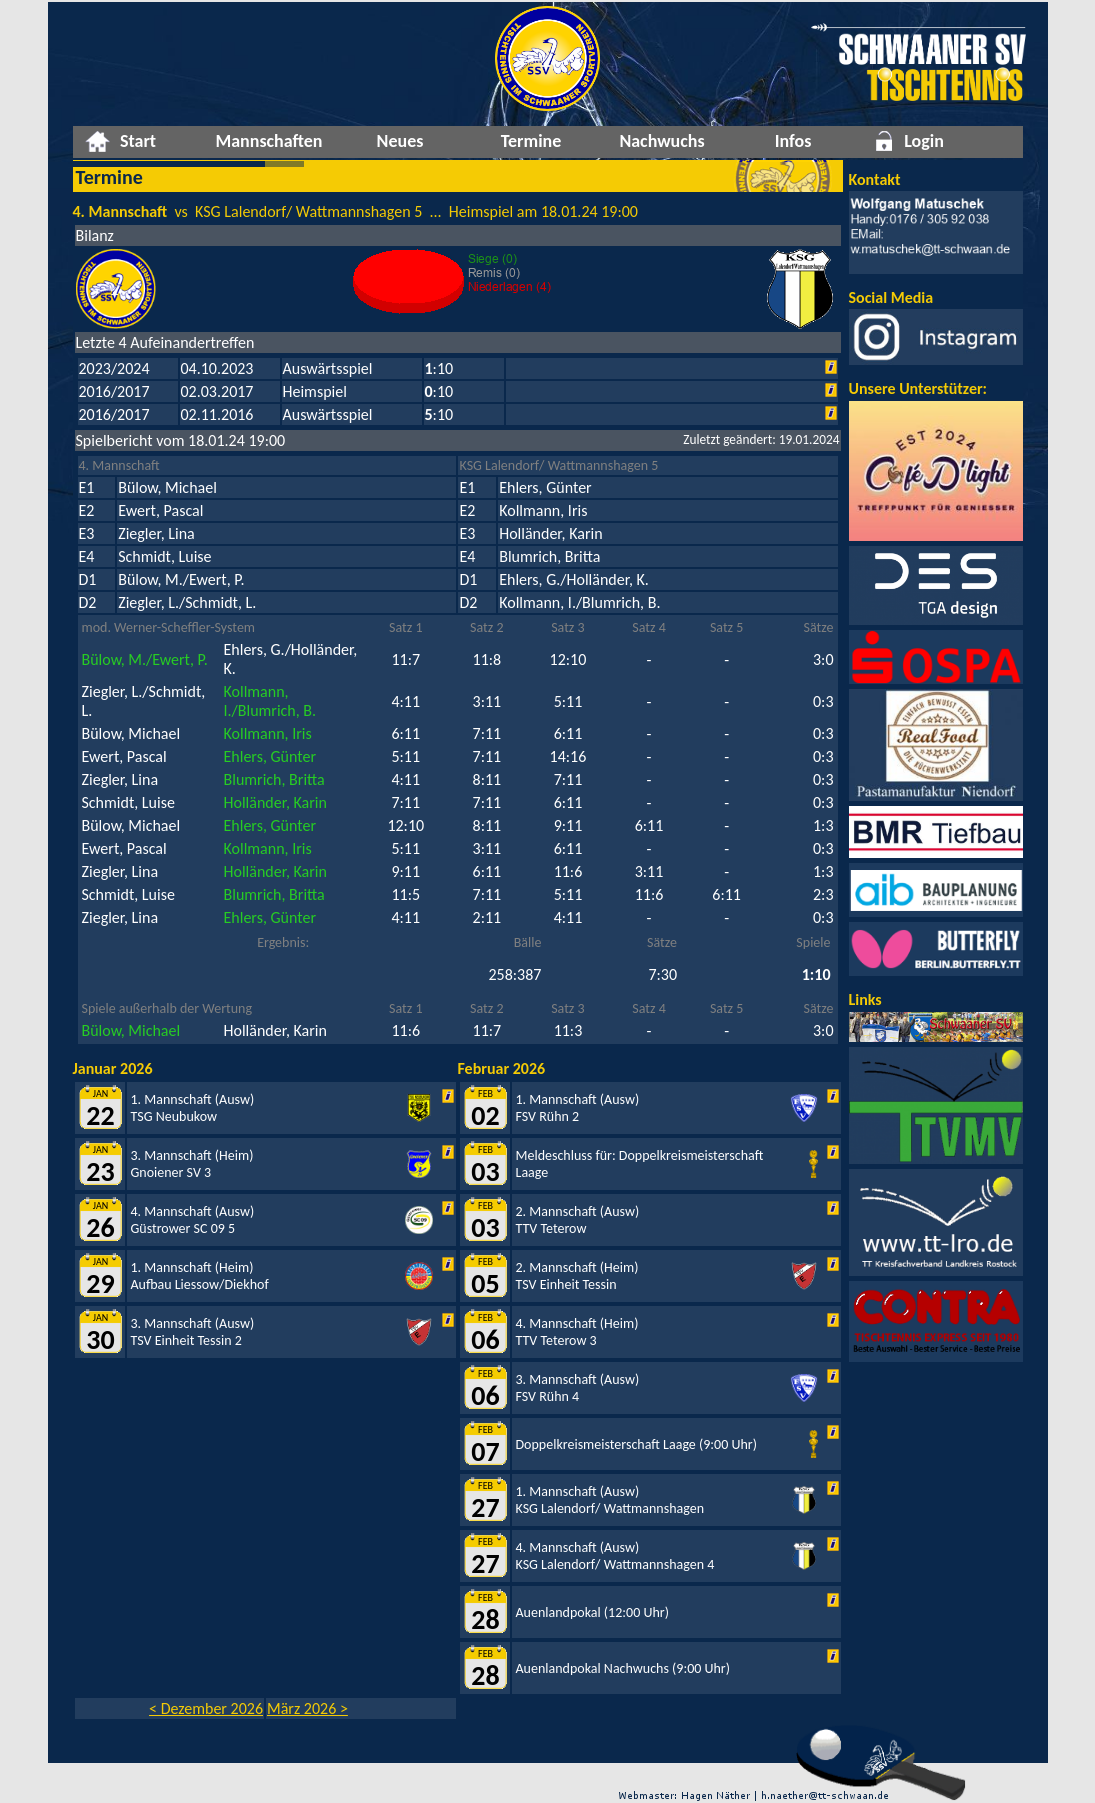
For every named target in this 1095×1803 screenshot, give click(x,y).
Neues (400, 141)
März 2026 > (307, 1708)
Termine (531, 141)
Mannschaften (268, 141)
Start (138, 141)
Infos (793, 141)
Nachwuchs (661, 141)
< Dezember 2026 (206, 1708)
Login (924, 141)
